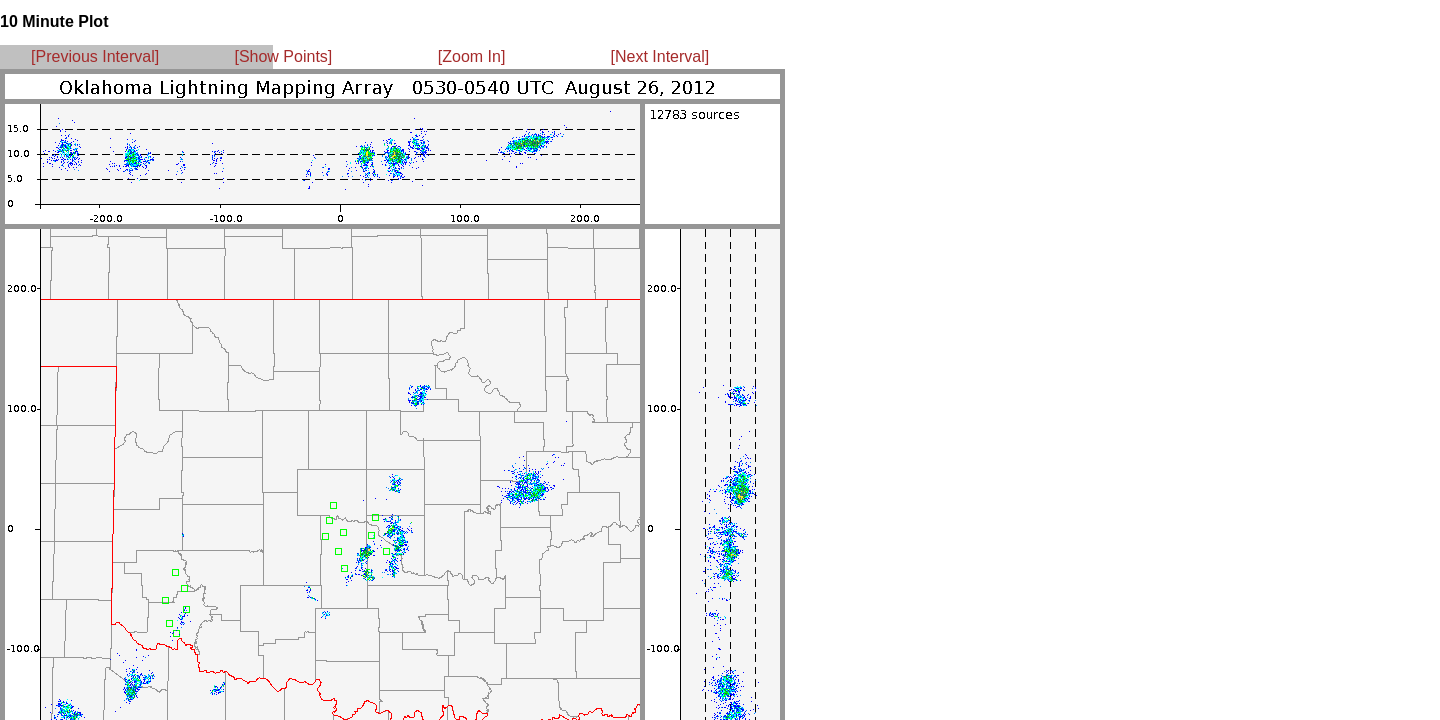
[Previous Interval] (95, 56)
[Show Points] (283, 56)
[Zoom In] (472, 56)
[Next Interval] (660, 56)
